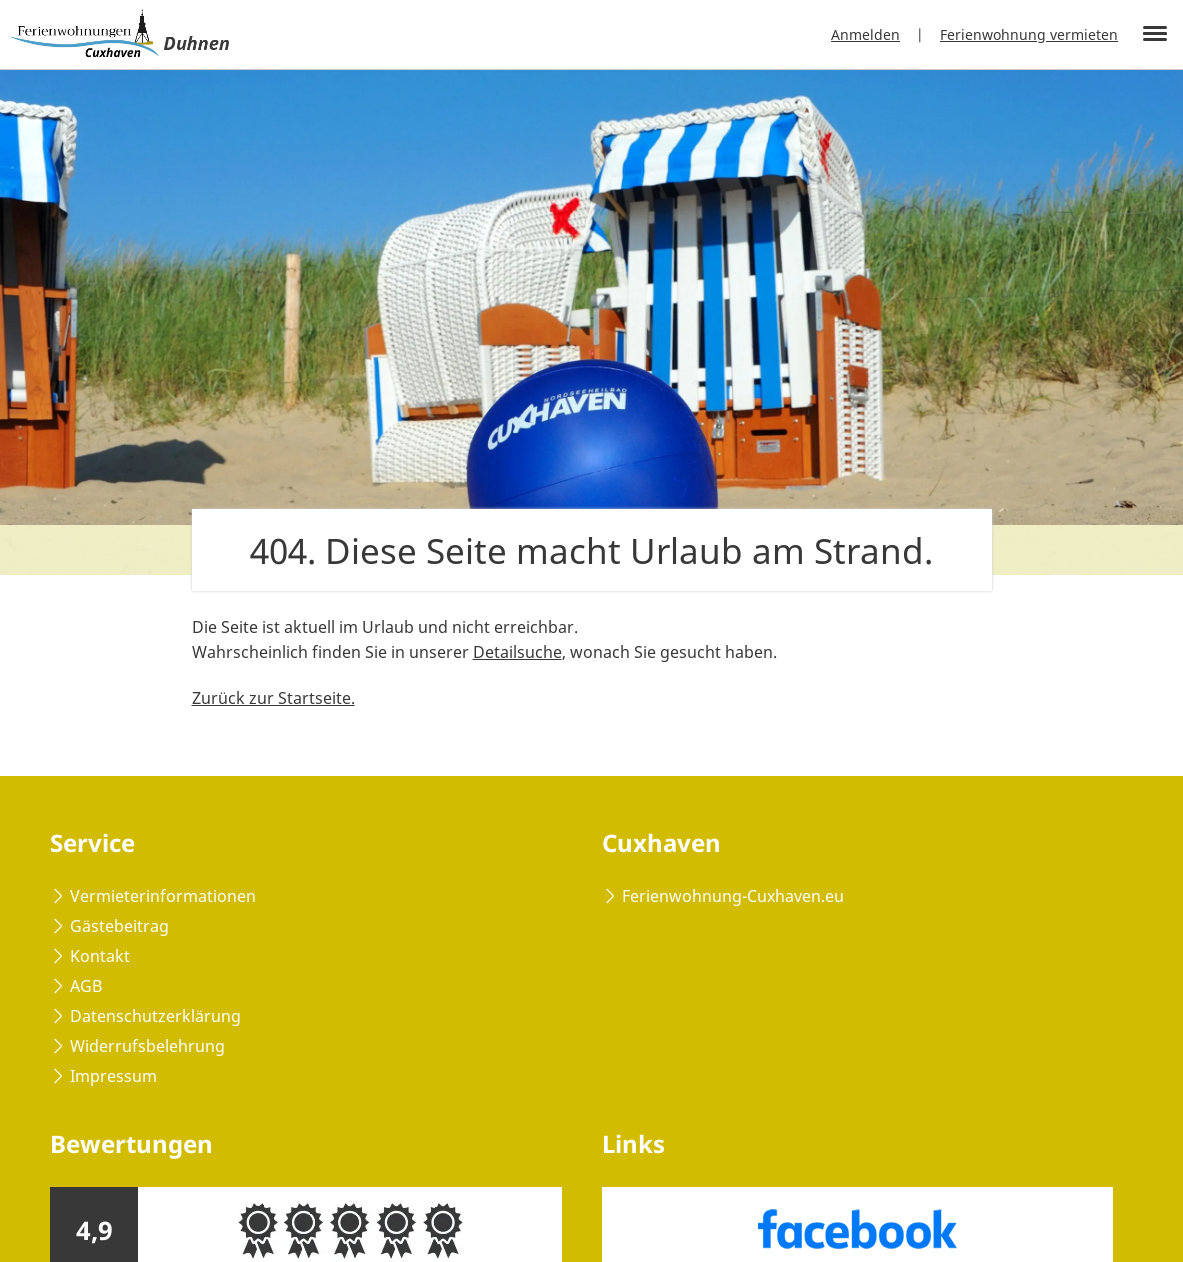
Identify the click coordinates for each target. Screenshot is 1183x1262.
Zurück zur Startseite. (273, 698)
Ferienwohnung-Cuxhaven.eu (733, 896)
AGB (86, 986)
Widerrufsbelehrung (147, 1046)
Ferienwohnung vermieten (1029, 34)
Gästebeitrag (119, 926)
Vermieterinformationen (163, 896)
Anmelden (865, 34)
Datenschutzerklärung (155, 1016)
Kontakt (100, 956)
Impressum (113, 1076)
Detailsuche (517, 652)
